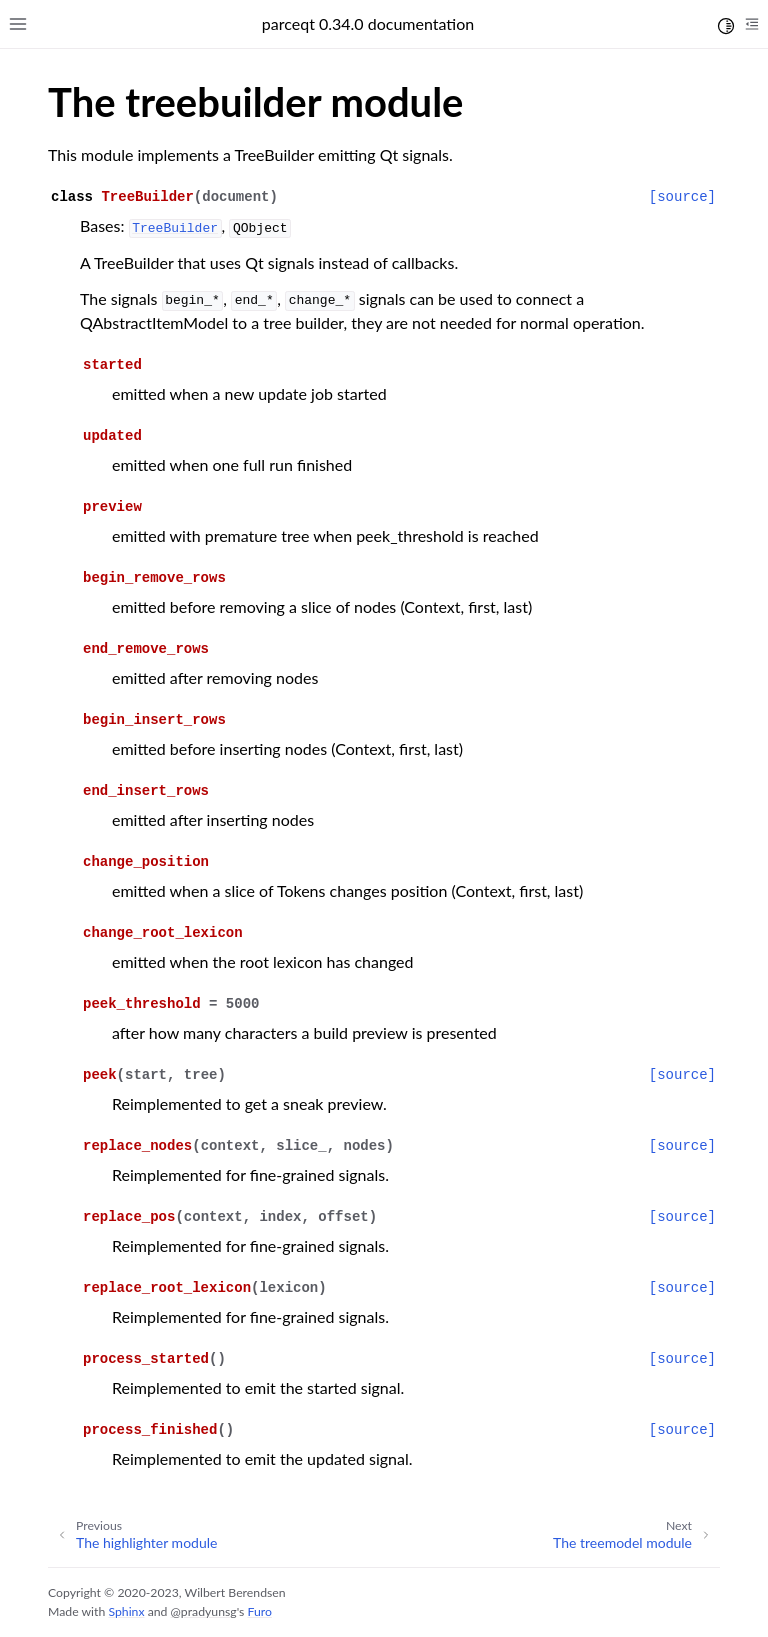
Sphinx (126, 1611)
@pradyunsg (204, 1611)
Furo (259, 1611)
